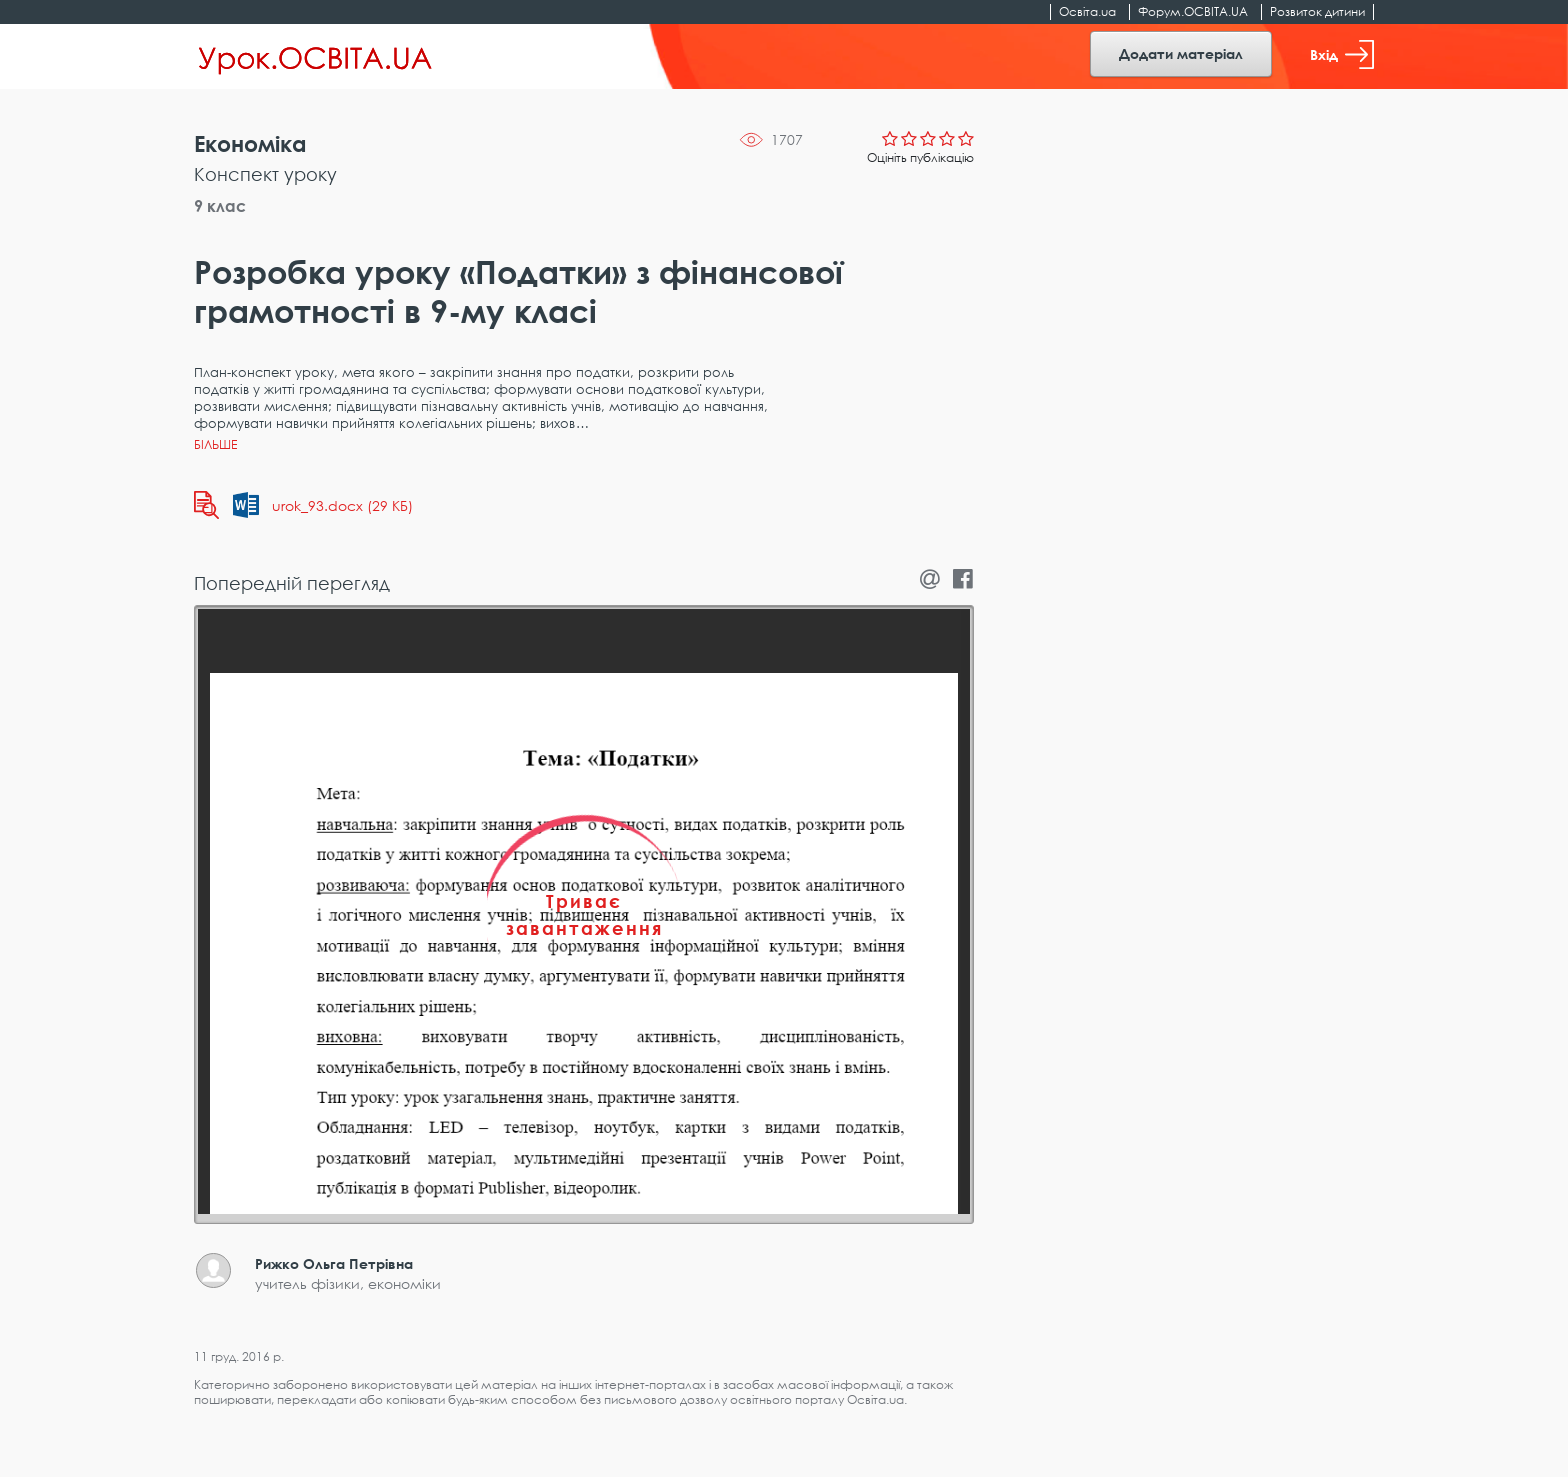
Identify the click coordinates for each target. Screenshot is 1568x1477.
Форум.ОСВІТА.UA (1193, 11)
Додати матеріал (1181, 53)
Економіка (250, 143)
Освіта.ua (1087, 11)
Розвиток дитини (1317, 11)
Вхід (1342, 54)
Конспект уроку (265, 174)
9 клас (220, 206)
